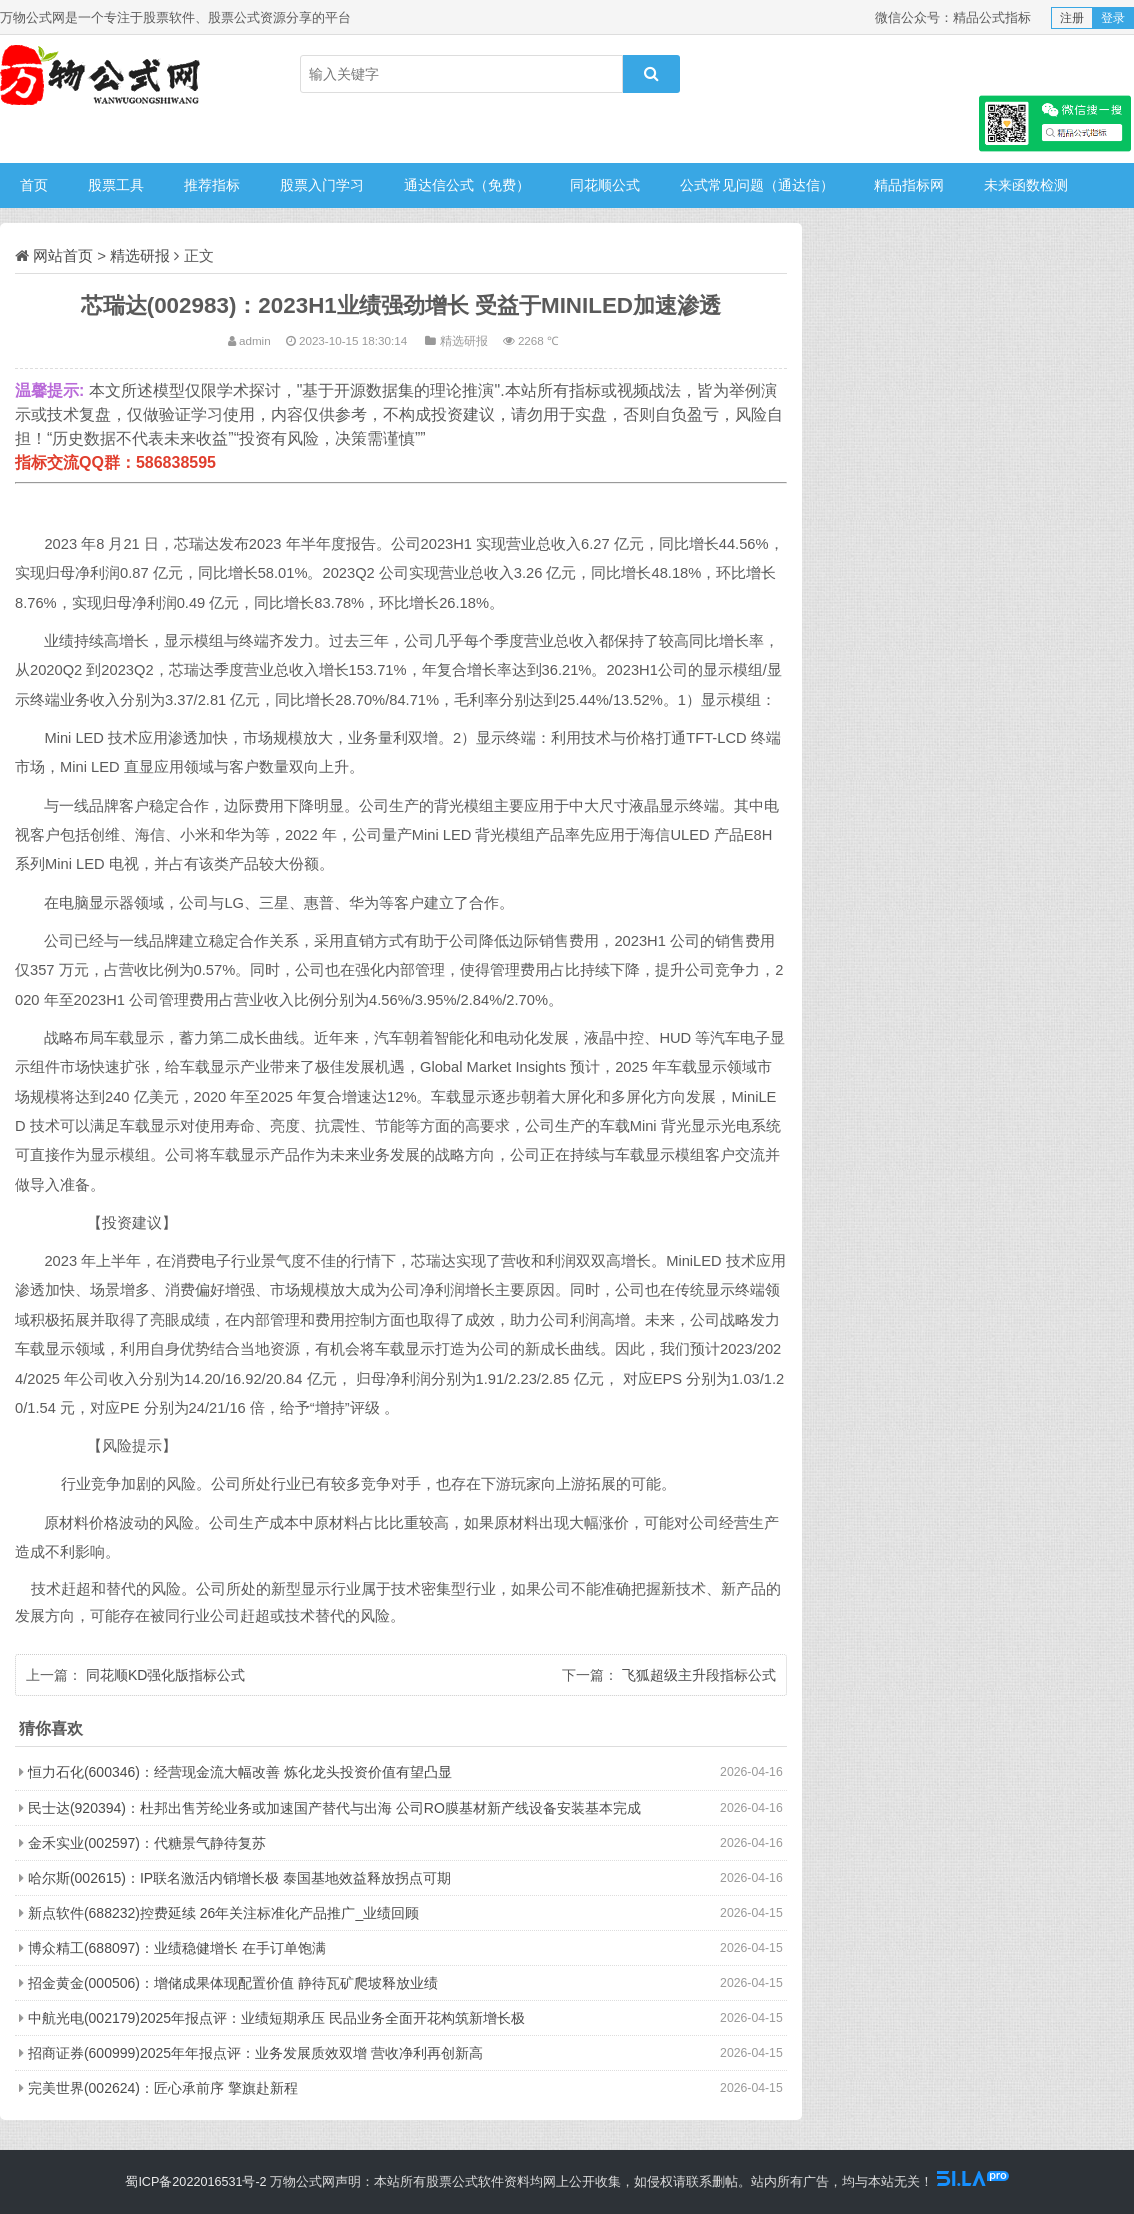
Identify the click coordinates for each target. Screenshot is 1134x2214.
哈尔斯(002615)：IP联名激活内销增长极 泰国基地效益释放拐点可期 (239, 1878)
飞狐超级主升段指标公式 (699, 1675)
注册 (1072, 18)
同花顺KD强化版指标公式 (165, 1675)
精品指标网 (909, 185)
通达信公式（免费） (467, 185)
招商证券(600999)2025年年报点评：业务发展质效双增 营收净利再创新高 (255, 2053)
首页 (34, 185)
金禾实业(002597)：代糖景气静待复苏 (147, 1843)
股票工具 (116, 185)
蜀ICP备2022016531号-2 (195, 2182)
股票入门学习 (322, 185)
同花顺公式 (605, 185)
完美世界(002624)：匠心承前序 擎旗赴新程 (163, 2088)
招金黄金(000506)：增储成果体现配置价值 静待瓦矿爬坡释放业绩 (233, 1983)
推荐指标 (212, 185)
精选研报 (140, 255)
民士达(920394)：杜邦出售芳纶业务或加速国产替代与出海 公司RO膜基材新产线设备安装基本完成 (334, 1808)
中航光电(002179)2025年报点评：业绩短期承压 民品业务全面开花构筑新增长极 (276, 2018)
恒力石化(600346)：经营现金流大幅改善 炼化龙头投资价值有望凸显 (240, 1772)
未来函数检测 (1026, 185)
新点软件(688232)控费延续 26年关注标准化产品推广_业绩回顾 (223, 1913)
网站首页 (63, 255)
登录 (1113, 18)
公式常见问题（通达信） (757, 185)
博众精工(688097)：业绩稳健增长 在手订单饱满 (177, 1948)
